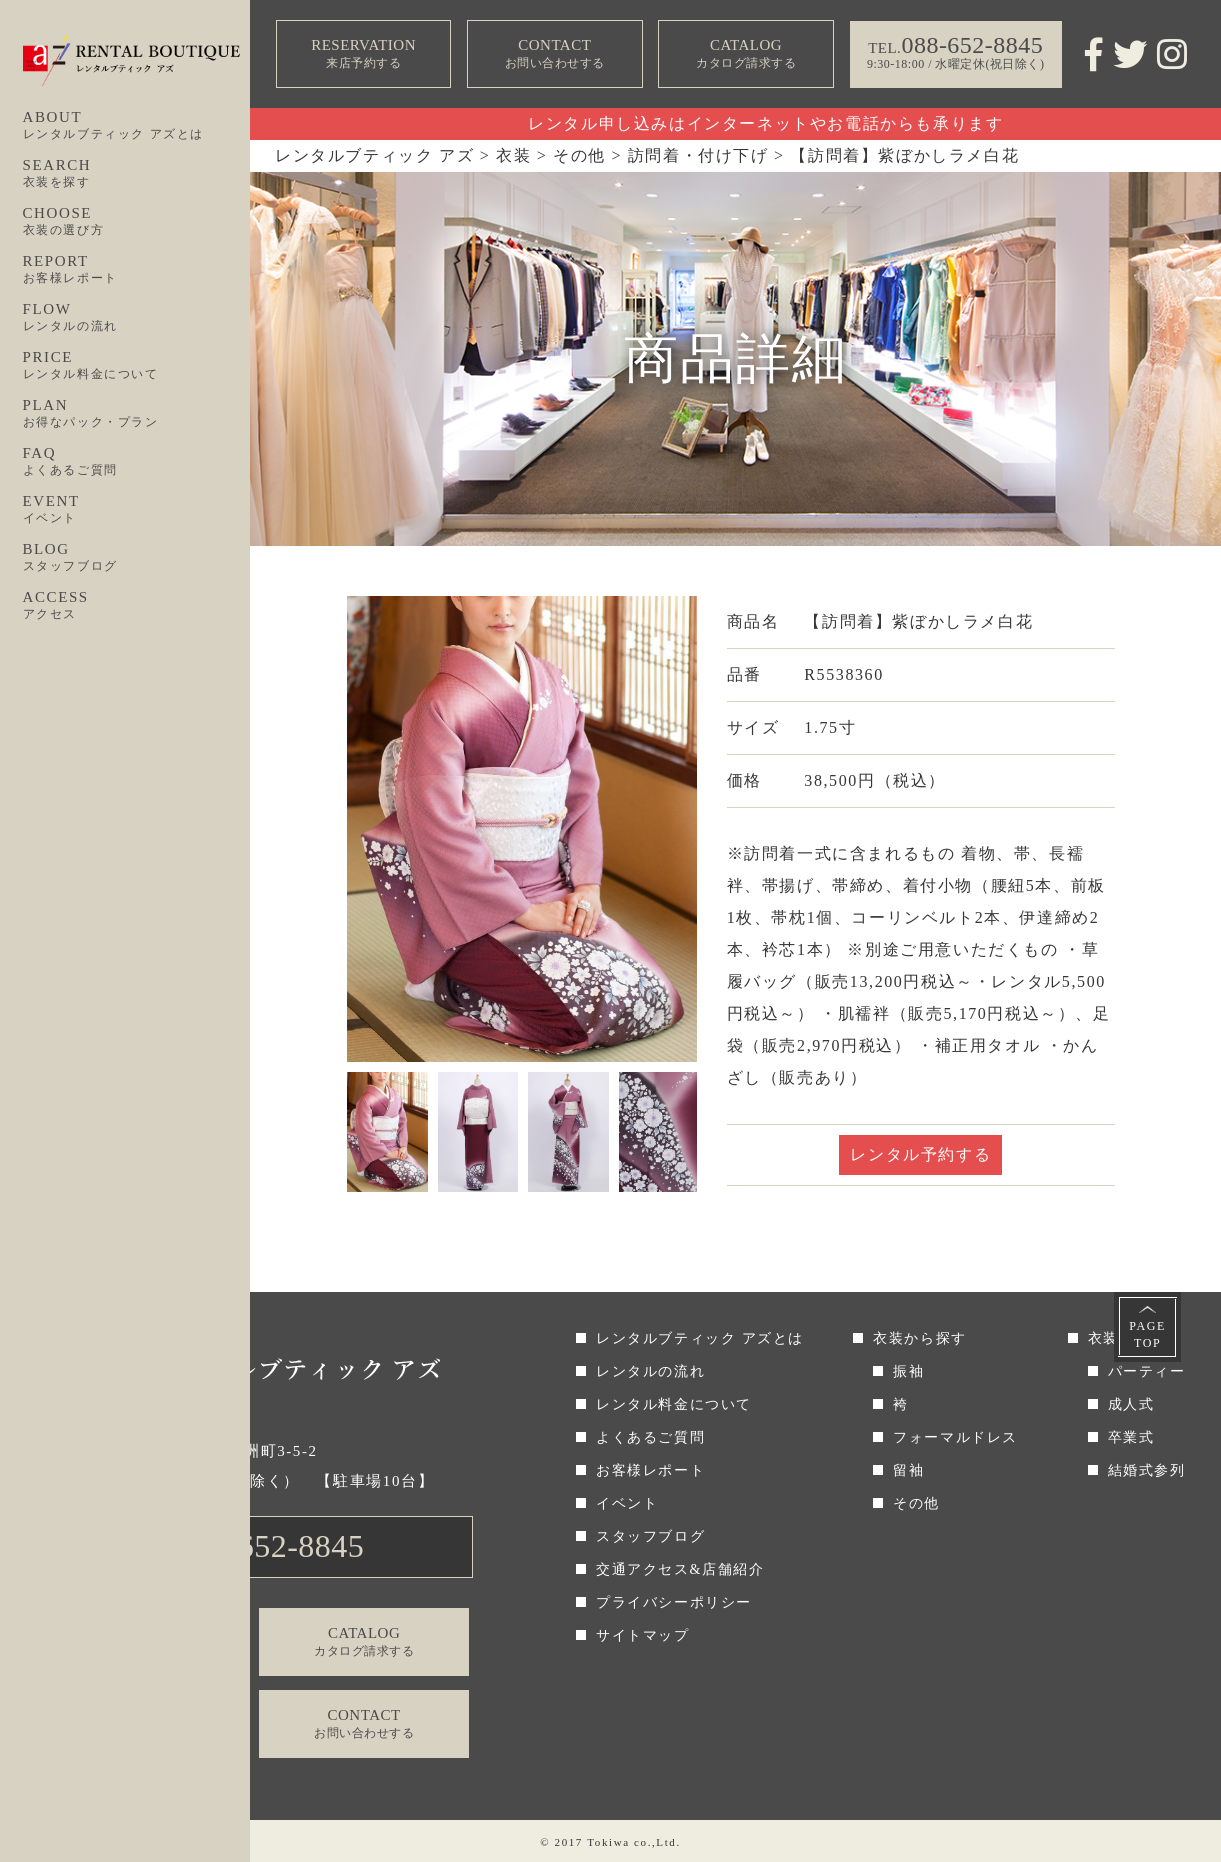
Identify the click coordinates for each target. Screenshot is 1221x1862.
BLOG (137, 558)
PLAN (137, 414)
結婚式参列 (1147, 1470)
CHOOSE (137, 222)
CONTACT (555, 54)
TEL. (254, 1546)
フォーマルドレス (955, 1437)
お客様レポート (650, 1470)
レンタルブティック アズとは (700, 1338)
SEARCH (137, 174)
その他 (916, 1503)
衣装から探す (920, 1338)
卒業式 (1131, 1437)
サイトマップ (643, 1635)
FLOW (137, 318)
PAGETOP (1147, 1334)
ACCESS (137, 606)
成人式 (1131, 1404)
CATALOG (746, 54)
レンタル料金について (674, 1404)
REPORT (137, 270)
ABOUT (137, 126)
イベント (627, 1503)
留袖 (908, 1470)
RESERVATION (364, 54)
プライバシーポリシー (674, 1602)
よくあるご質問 (650, 1437)
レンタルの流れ (650, 1371)
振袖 (908, 1371)
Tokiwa (608, 1842)
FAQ (137, 462)
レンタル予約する (920, 1154)
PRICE (137, 366)
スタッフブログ (650, 1536)
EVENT (137, 510)
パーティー (1147, 1371)
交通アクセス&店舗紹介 (680, 1569)
